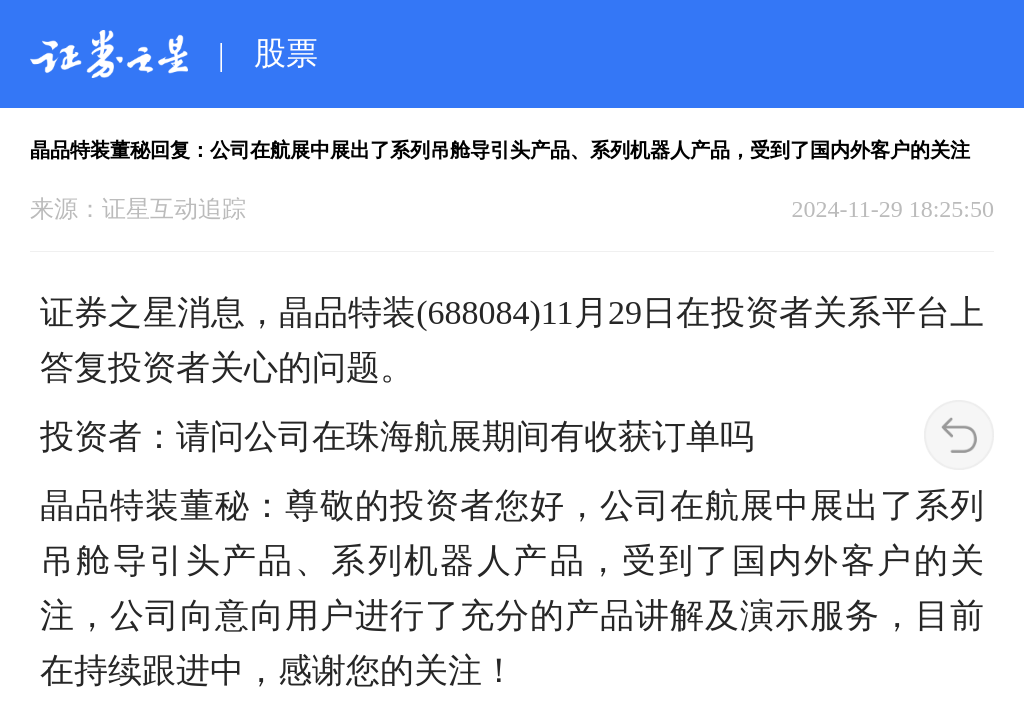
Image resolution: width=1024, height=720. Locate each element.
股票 (286, 53)
